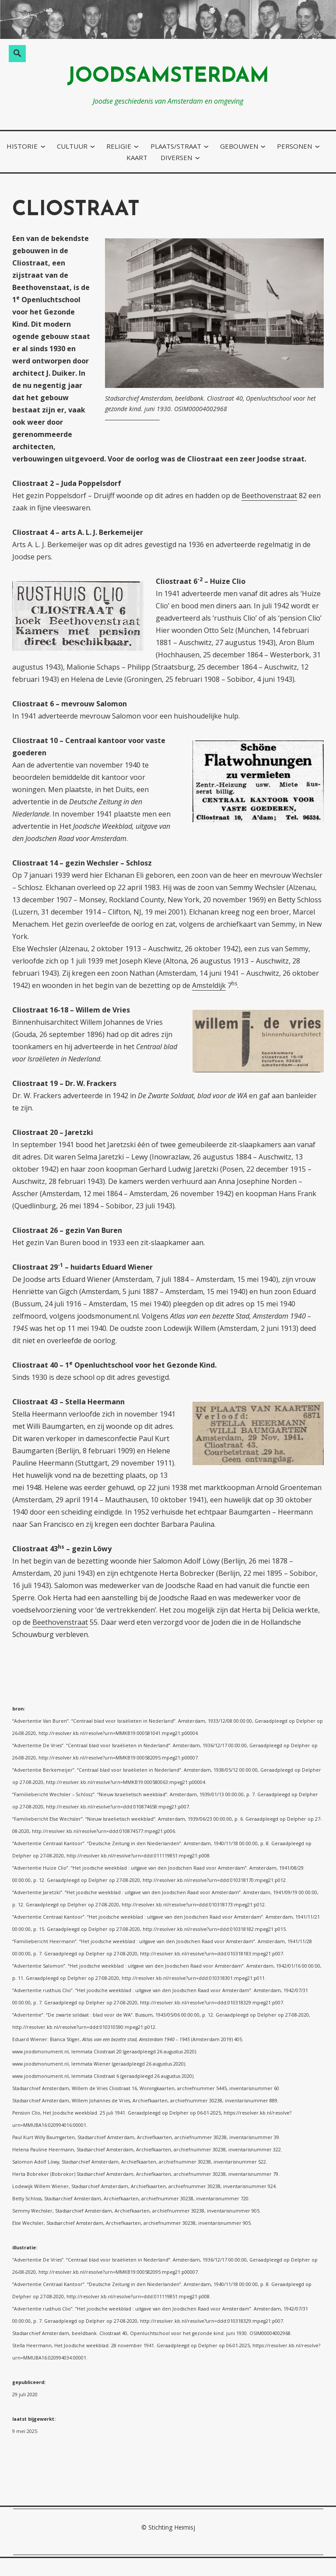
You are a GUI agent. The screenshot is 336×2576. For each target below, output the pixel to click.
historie (22, 146)
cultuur (72, 146)
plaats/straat (175, 146)
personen (294, 146)
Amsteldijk (209, 985)
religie (118, 146)
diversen (176, 157)
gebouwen (239, 146)
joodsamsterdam (168, 76)
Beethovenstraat (269, 495)
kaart (136, 157)
